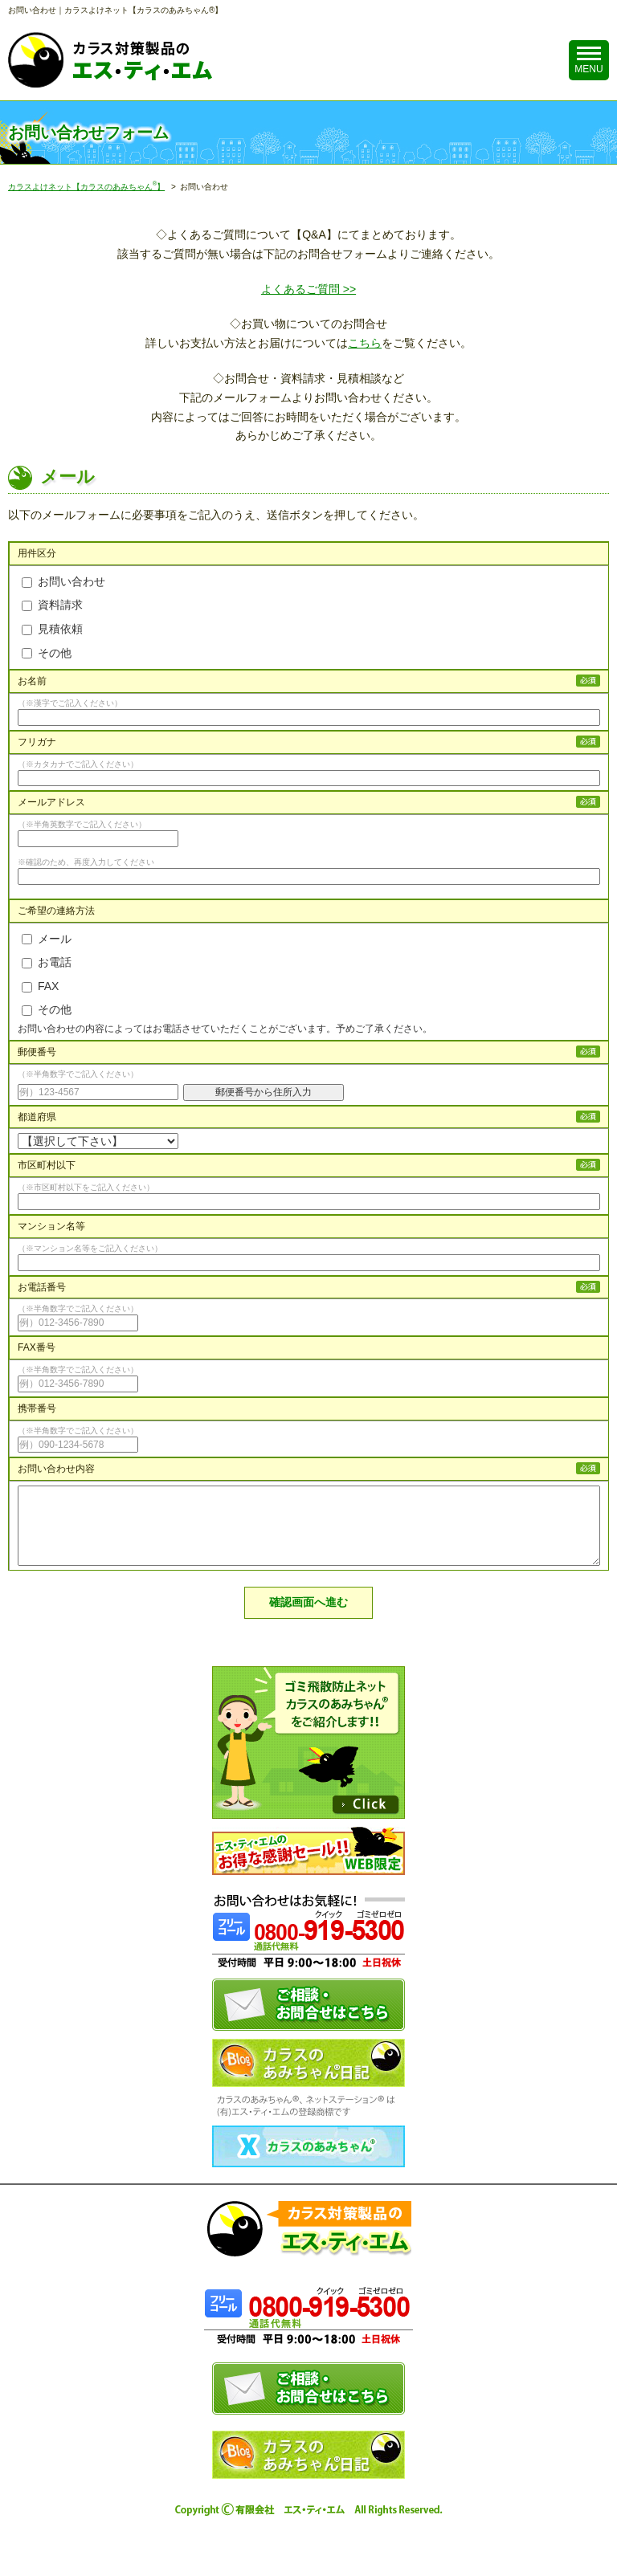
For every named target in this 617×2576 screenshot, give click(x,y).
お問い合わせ (63, 581)
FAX (40, 986)
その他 (47, 652)
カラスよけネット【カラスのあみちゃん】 (86, 186)
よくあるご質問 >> (308, 289)
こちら (365, 342)
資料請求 (52, 604)
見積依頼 (52, 628)
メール (47, 938)
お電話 (47, 962)
